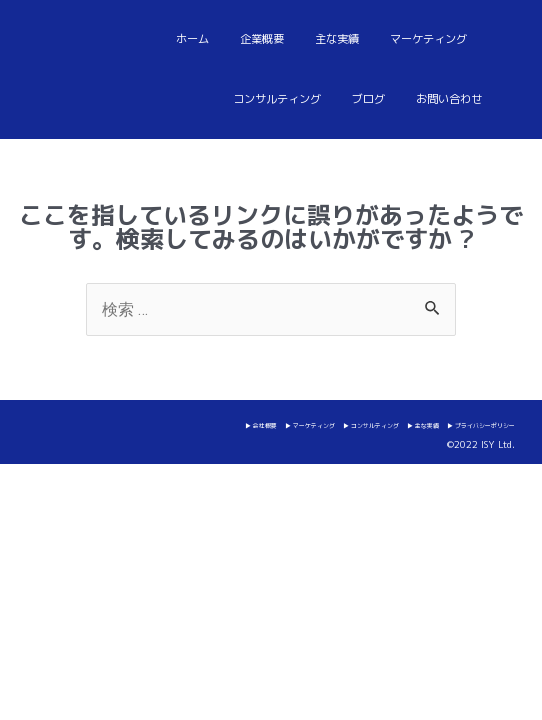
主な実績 (337, 39)
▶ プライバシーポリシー (481, 426)
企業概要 (262, 39)
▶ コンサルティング (371, 426)
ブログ (368, 99)
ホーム (192, 39)
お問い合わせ (449, 99)
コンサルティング (277, 99)
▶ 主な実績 (423, 426)
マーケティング (428, 39)
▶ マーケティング (310, 426)
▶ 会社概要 (261, 426)
